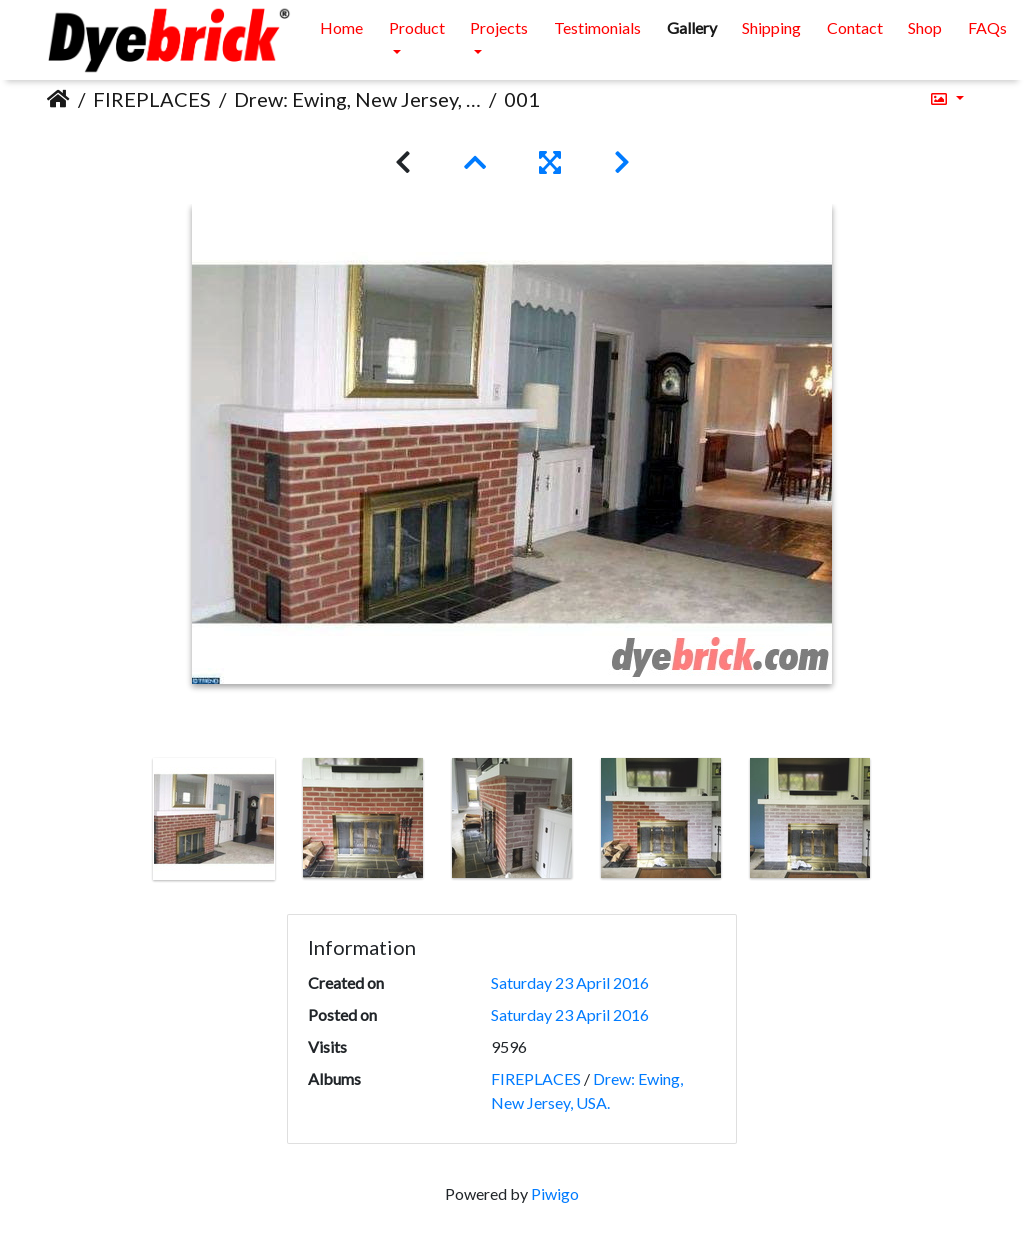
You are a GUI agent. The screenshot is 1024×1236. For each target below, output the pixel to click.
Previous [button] (125, 823)
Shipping (771, 27)
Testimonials (597, 27)
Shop (925, 27)
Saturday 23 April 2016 (570, 982)
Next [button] (900, 823)
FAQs (987, 27)
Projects (499, 27)
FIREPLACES (152, 99)
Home (341, 27)
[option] (214, 819)
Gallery (692, 27)
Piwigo (555, 1193)
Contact (855, 27)
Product (417, 27)
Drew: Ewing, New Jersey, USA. (357, 99)
